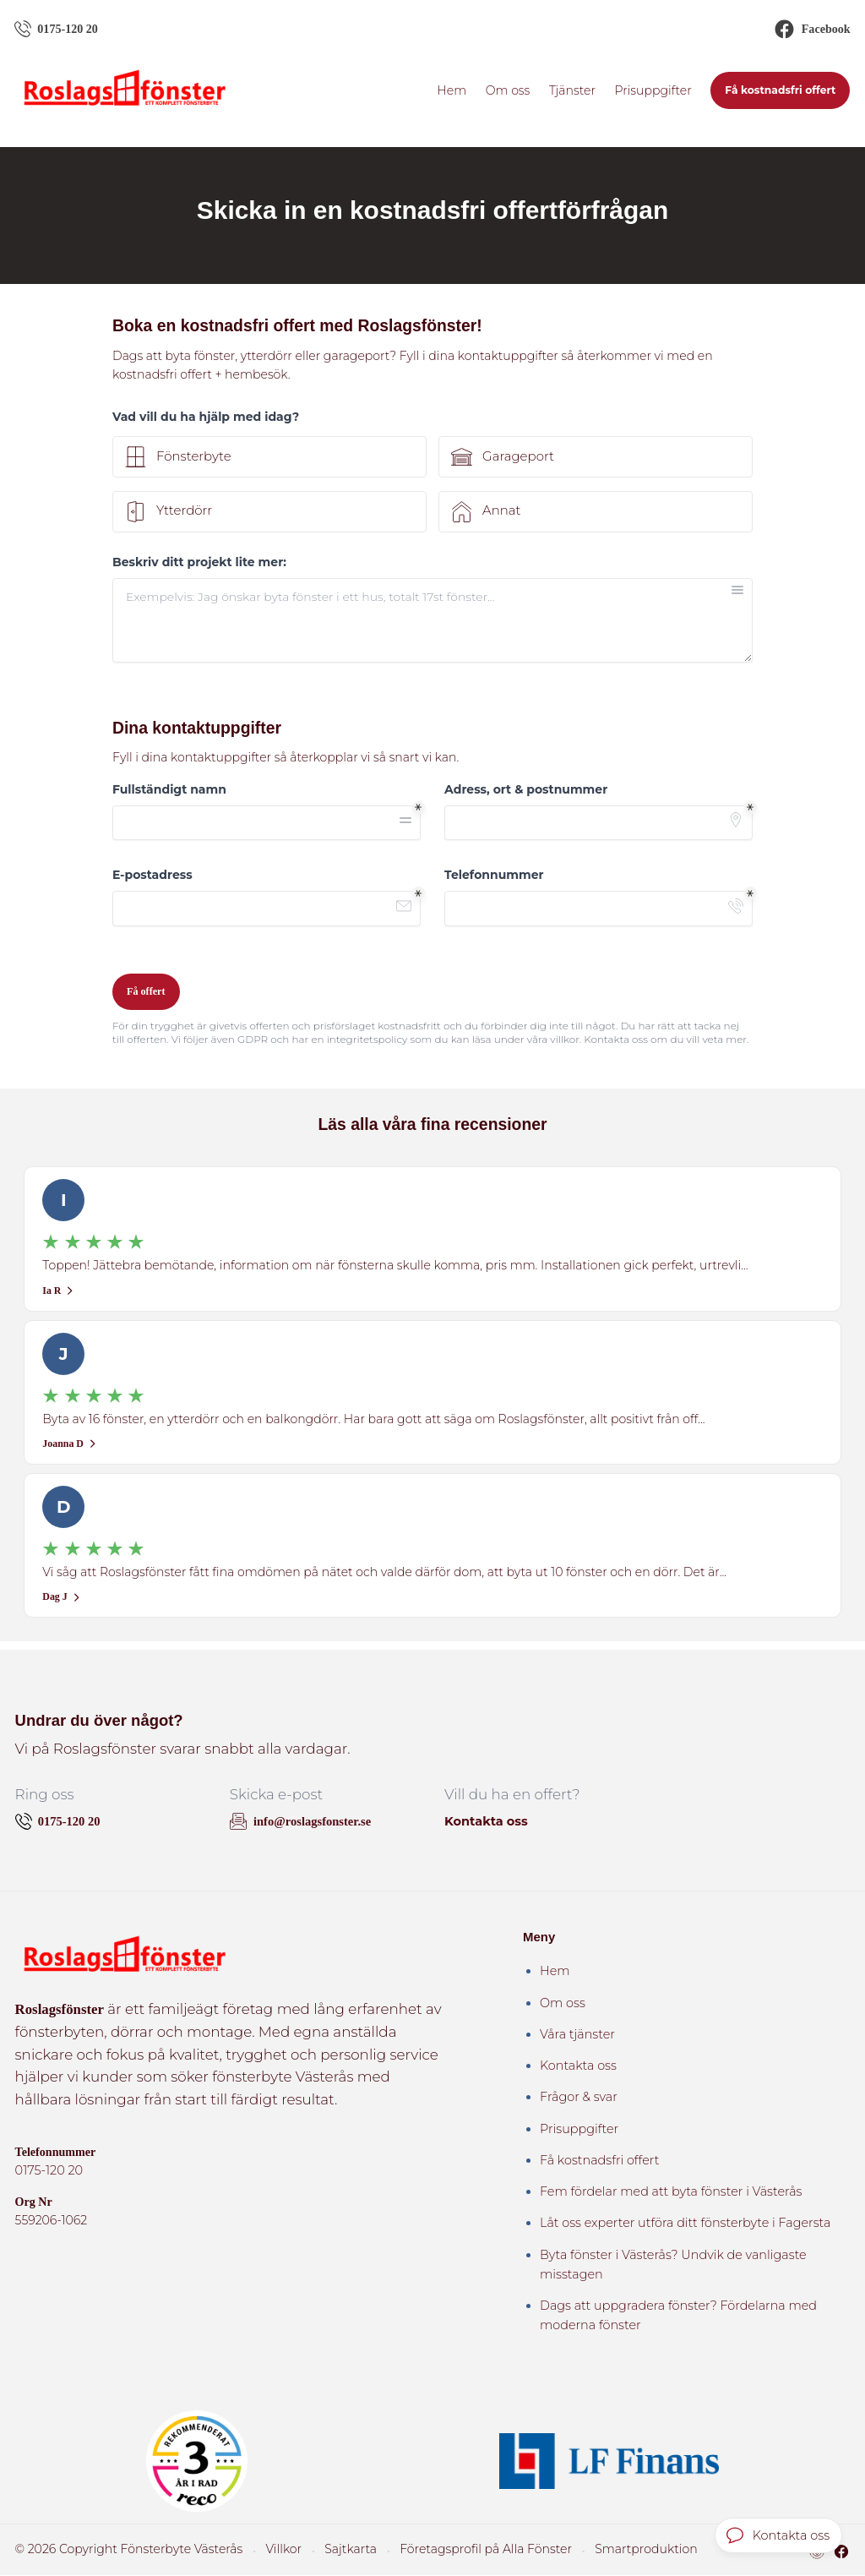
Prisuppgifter (653, 90)
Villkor (258, 2550)
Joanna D (69, 1444)
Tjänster (572, 90)
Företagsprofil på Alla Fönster (445, 2550)
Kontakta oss (484, 1822)
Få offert (146, 991)
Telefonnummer (494, 874)
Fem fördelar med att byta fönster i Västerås (671, 2192)
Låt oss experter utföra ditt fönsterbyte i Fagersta (685, 2224)
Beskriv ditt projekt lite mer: (199, 562)
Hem (451, 90)
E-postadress (152, 874)
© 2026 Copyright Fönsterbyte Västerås (117, 2550)
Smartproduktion (592, 2550)
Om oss (508, 90)
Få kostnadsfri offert (780, 91)
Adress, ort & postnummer (525, 789)
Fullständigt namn (169, 789)
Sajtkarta (321, 2550)
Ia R (58, 1290)
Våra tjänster (577, 2035)
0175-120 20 (48, 2172)
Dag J (61, 1598)
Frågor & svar (578, 2098)
